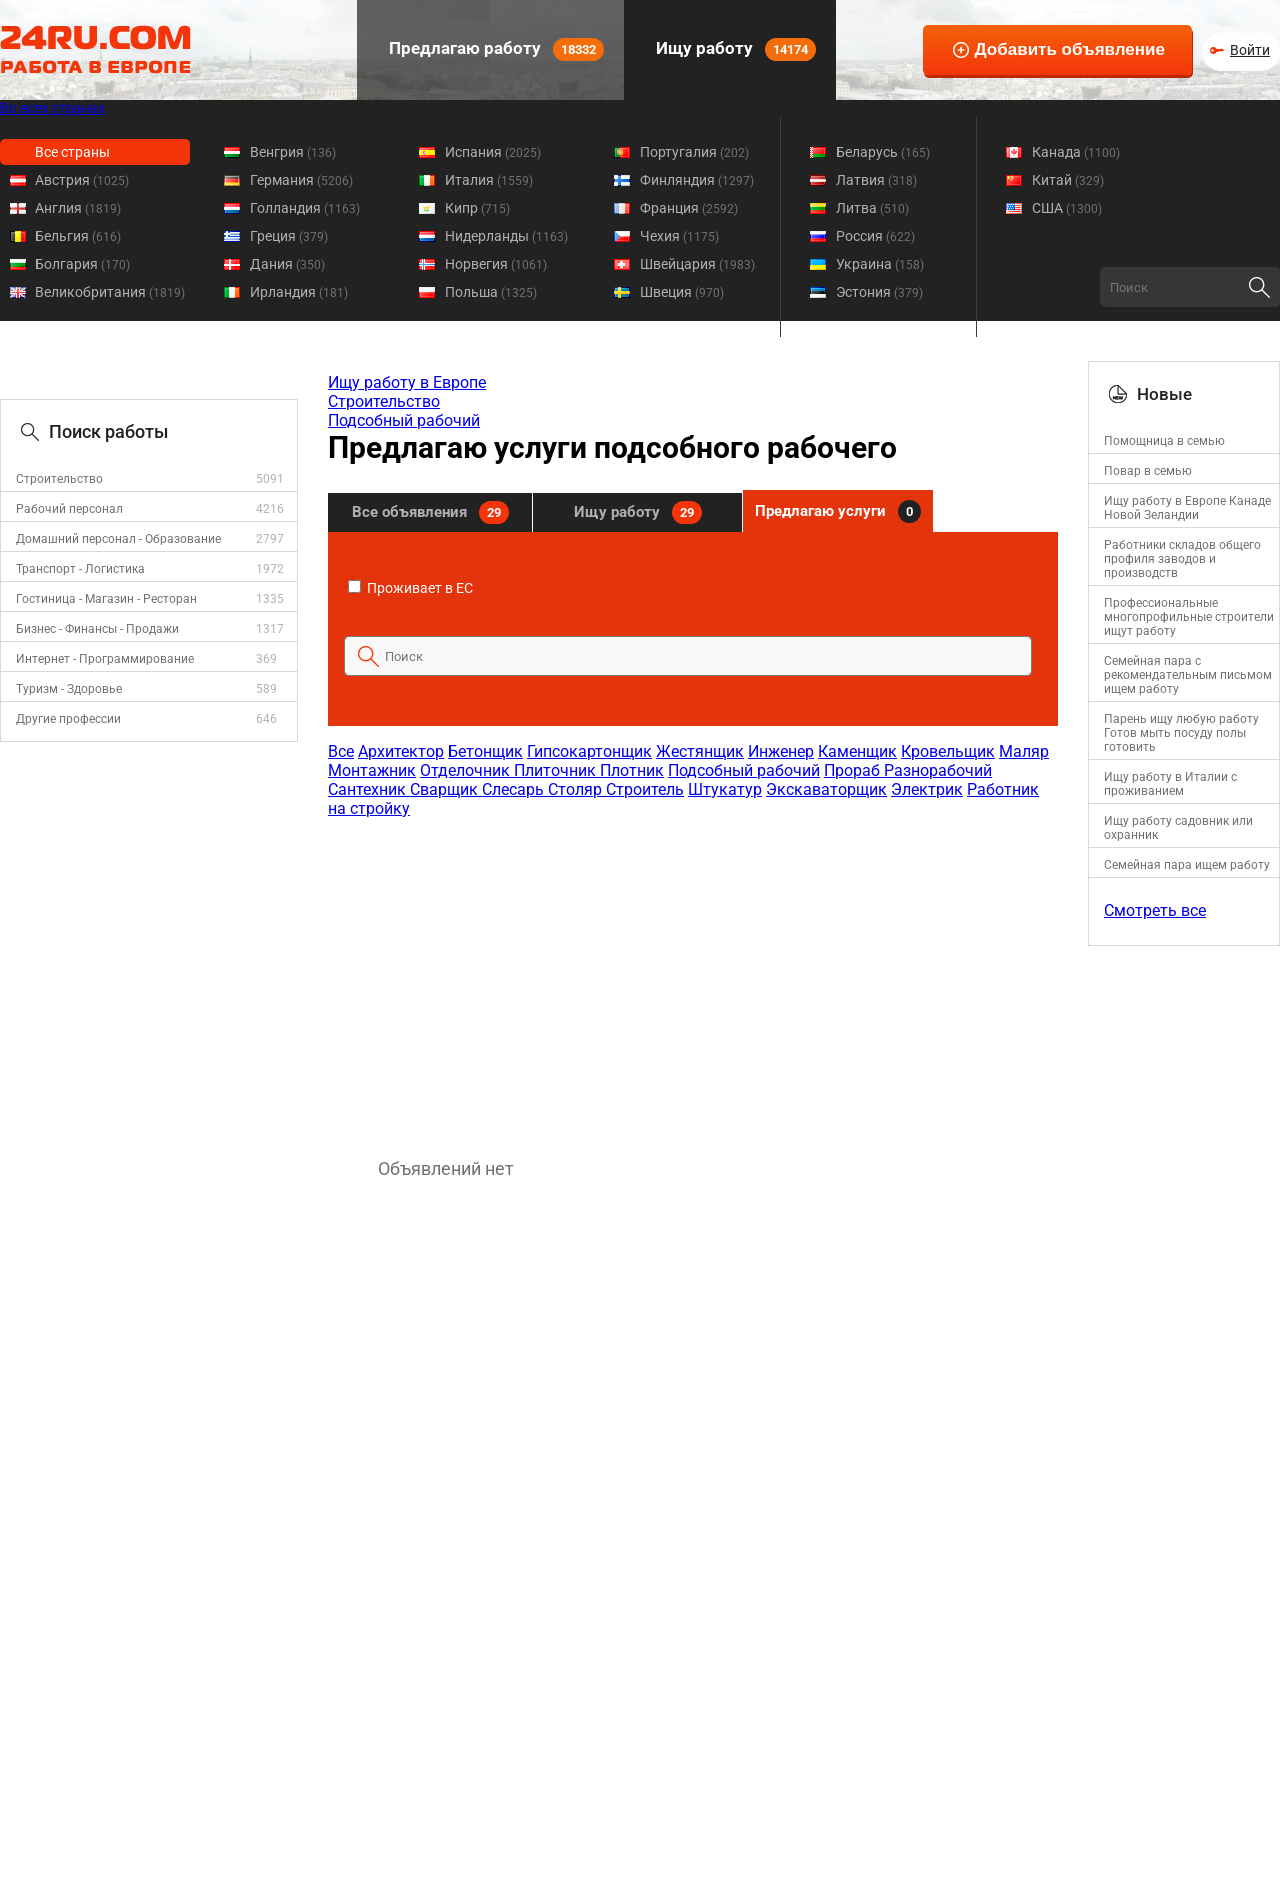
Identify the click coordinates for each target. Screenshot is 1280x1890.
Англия (78, 208)
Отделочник (467, 770)
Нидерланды (506, 236)
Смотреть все (1155, 910)
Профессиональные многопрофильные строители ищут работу (1189, 617)
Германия (301, 180)
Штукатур (725, 789)
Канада (1076, 152)
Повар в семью (1148, 471)
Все (341, 751)
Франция (689, 208)
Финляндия (697, 180)
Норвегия (496, 264)
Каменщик (857, 751)
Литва (872, 208)
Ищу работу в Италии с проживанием (1170, 784)
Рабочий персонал (69, 509)
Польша (491, 292)
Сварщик (446, 789)
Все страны (72, 152)
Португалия (694, 152)
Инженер (781, 751)
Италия (489, 180)
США (1067, 208)
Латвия (876, 180)
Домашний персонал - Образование (118, 539)
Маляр (1024, 751)
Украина (880, 264)
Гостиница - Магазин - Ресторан (106, 599)
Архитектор (401, 751)
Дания (287, 264)
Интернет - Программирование (105, 659)
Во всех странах (52, 108)
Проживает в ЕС (410, 588)
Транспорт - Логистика (80, 569)
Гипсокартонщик (589, 751)
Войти (1250, 50)
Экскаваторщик (826, 789)
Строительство (59, 479)
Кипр (477, 208)
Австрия (82, 180)
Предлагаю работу (494, 49)
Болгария (82, 264)
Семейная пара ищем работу (1187, 865)
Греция (289, 236)
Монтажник (372, 770)
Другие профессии (68, 719)
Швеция (682, 292)
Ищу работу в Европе (407, 382)
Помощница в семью (1164, 441)
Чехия (679, 236)
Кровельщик (948, 751)
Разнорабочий (938, 770)
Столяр (577, 789)
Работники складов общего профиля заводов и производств (1182, 559)
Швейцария (697, 264)
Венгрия (293, 152)
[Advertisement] (692, 978)
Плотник (632, 770)
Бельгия (78, 236)
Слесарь (515, 789)
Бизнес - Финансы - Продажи (97, 629)
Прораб (854, 770)
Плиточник (557, 770)
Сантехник (369, 789)
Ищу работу (734, 49)
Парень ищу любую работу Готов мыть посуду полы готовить (1181, 733)
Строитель (645, 789)
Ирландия (299, 292)
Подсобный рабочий (404, 420)
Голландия (305, 208)
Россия (875, 236)
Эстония (879, 292)
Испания (493, 152)
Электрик (927, 789)
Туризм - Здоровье (69, 689)
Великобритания (110, 292)
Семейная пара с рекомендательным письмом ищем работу (1188, 675)
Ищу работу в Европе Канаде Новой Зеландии (1187, 508)
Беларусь (883, 152)
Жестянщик (700, 751)
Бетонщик (485, 751)
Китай (1068, 180)
